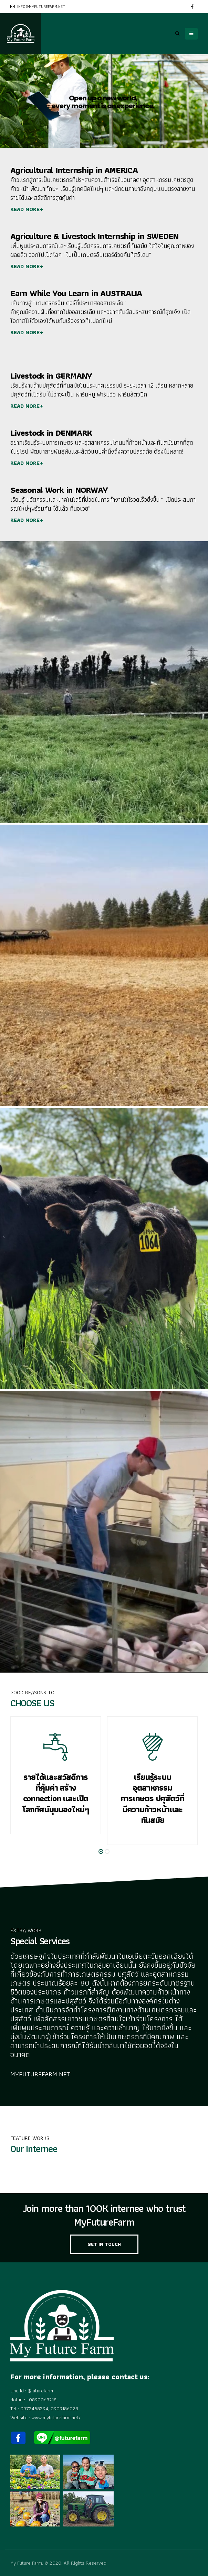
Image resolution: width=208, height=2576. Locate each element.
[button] (101, 1851)
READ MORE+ (26, 209)
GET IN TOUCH (104, 2244)
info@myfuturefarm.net (37, 6)
